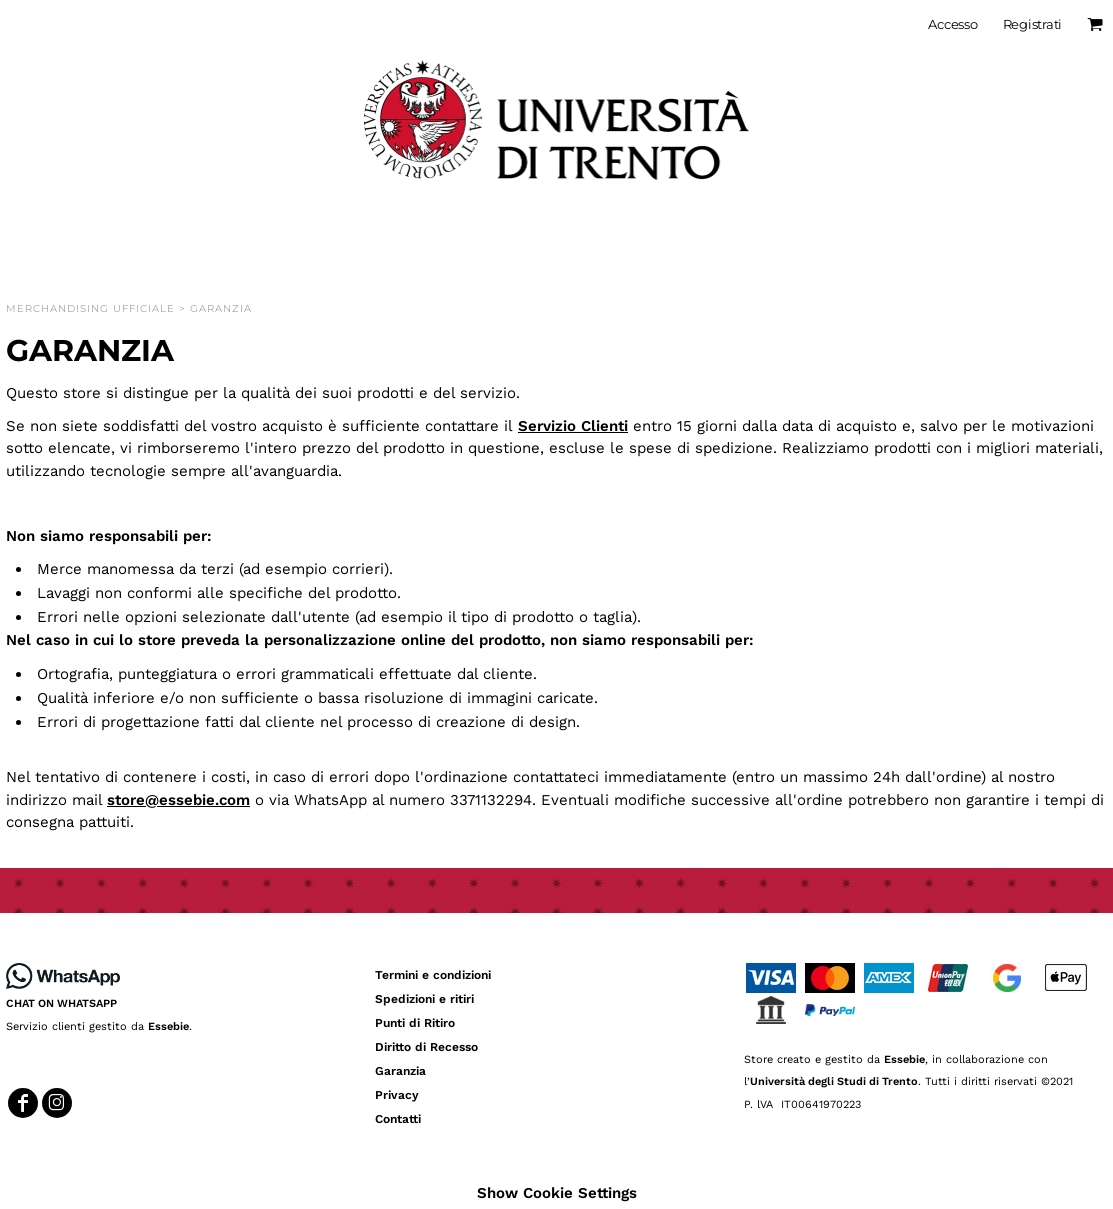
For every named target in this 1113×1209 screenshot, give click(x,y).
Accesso (952, 24)
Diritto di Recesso (426, 1047)
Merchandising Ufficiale (90, 308)
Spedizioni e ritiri (424, 999)
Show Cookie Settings (557, 1193)
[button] (63, 976)
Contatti (398, 1119)
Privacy (397, 1095)
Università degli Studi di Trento (834, 1081)
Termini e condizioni (433, 975)
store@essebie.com (178, 800)
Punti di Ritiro (415, 1023)
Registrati (1032, 24)
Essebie (168, 1026)
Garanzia (400, 1071)
